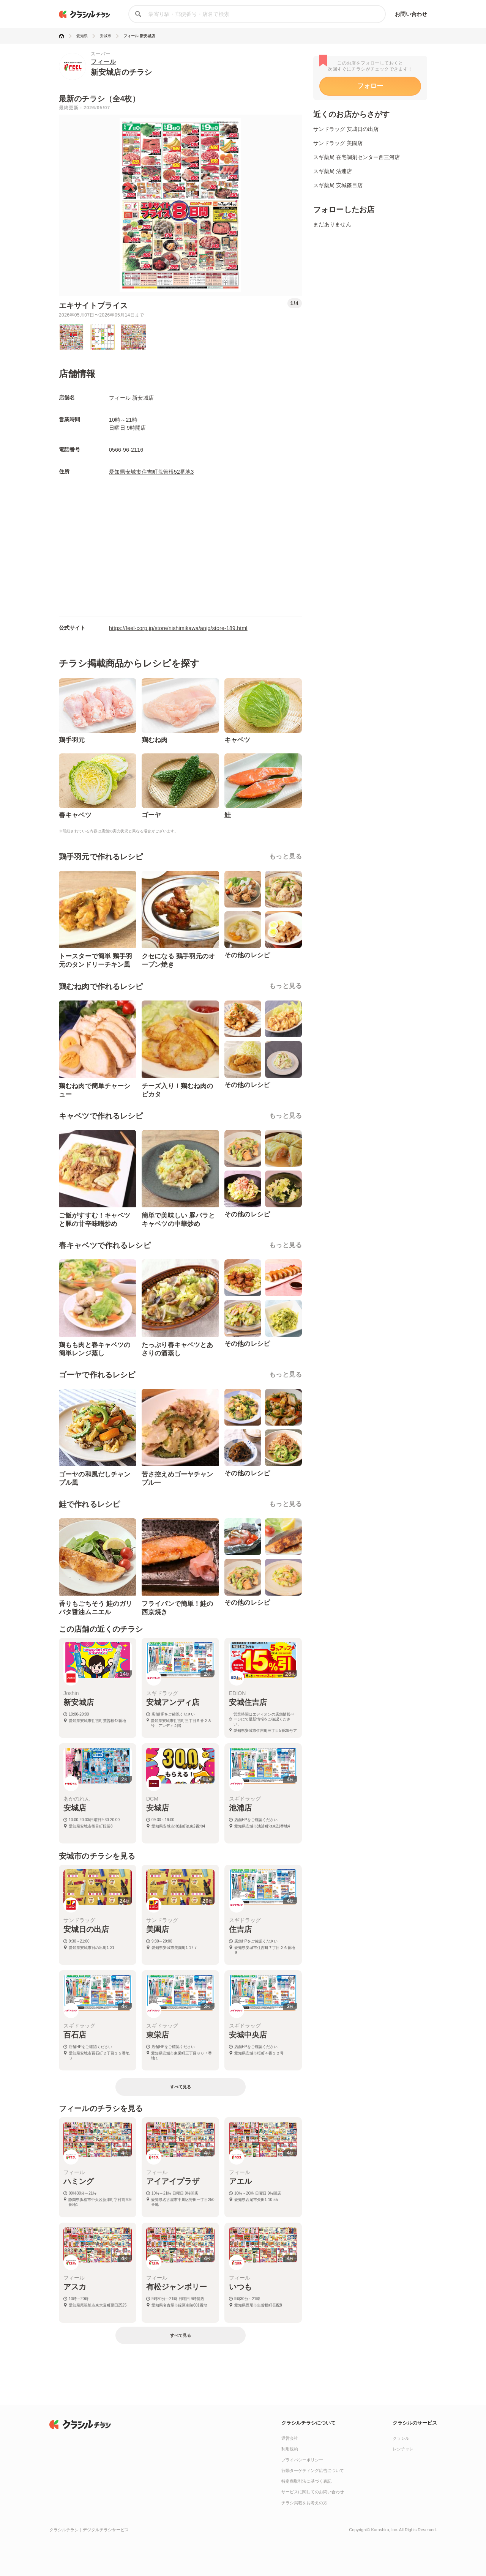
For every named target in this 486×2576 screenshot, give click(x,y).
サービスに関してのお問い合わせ (312, 2491)
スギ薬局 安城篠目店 (338, 185)
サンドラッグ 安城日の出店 (346, 129)
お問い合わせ (411, 14)
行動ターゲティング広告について (312, 2470)
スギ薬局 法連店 (332, 171)
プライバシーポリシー (302, 2460)
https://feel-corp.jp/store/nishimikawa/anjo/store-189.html (178, 628)
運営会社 (289, 2438)
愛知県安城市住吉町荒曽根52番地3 (151, 472)
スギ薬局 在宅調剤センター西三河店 (356, 157)
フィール (103, 61)
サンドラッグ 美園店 (338, 143)
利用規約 (289, 2449)
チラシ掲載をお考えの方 (304, 2502)
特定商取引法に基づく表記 (306, 2481)
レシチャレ (403, 2449)
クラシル (401, 2438)
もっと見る (285, 856)
